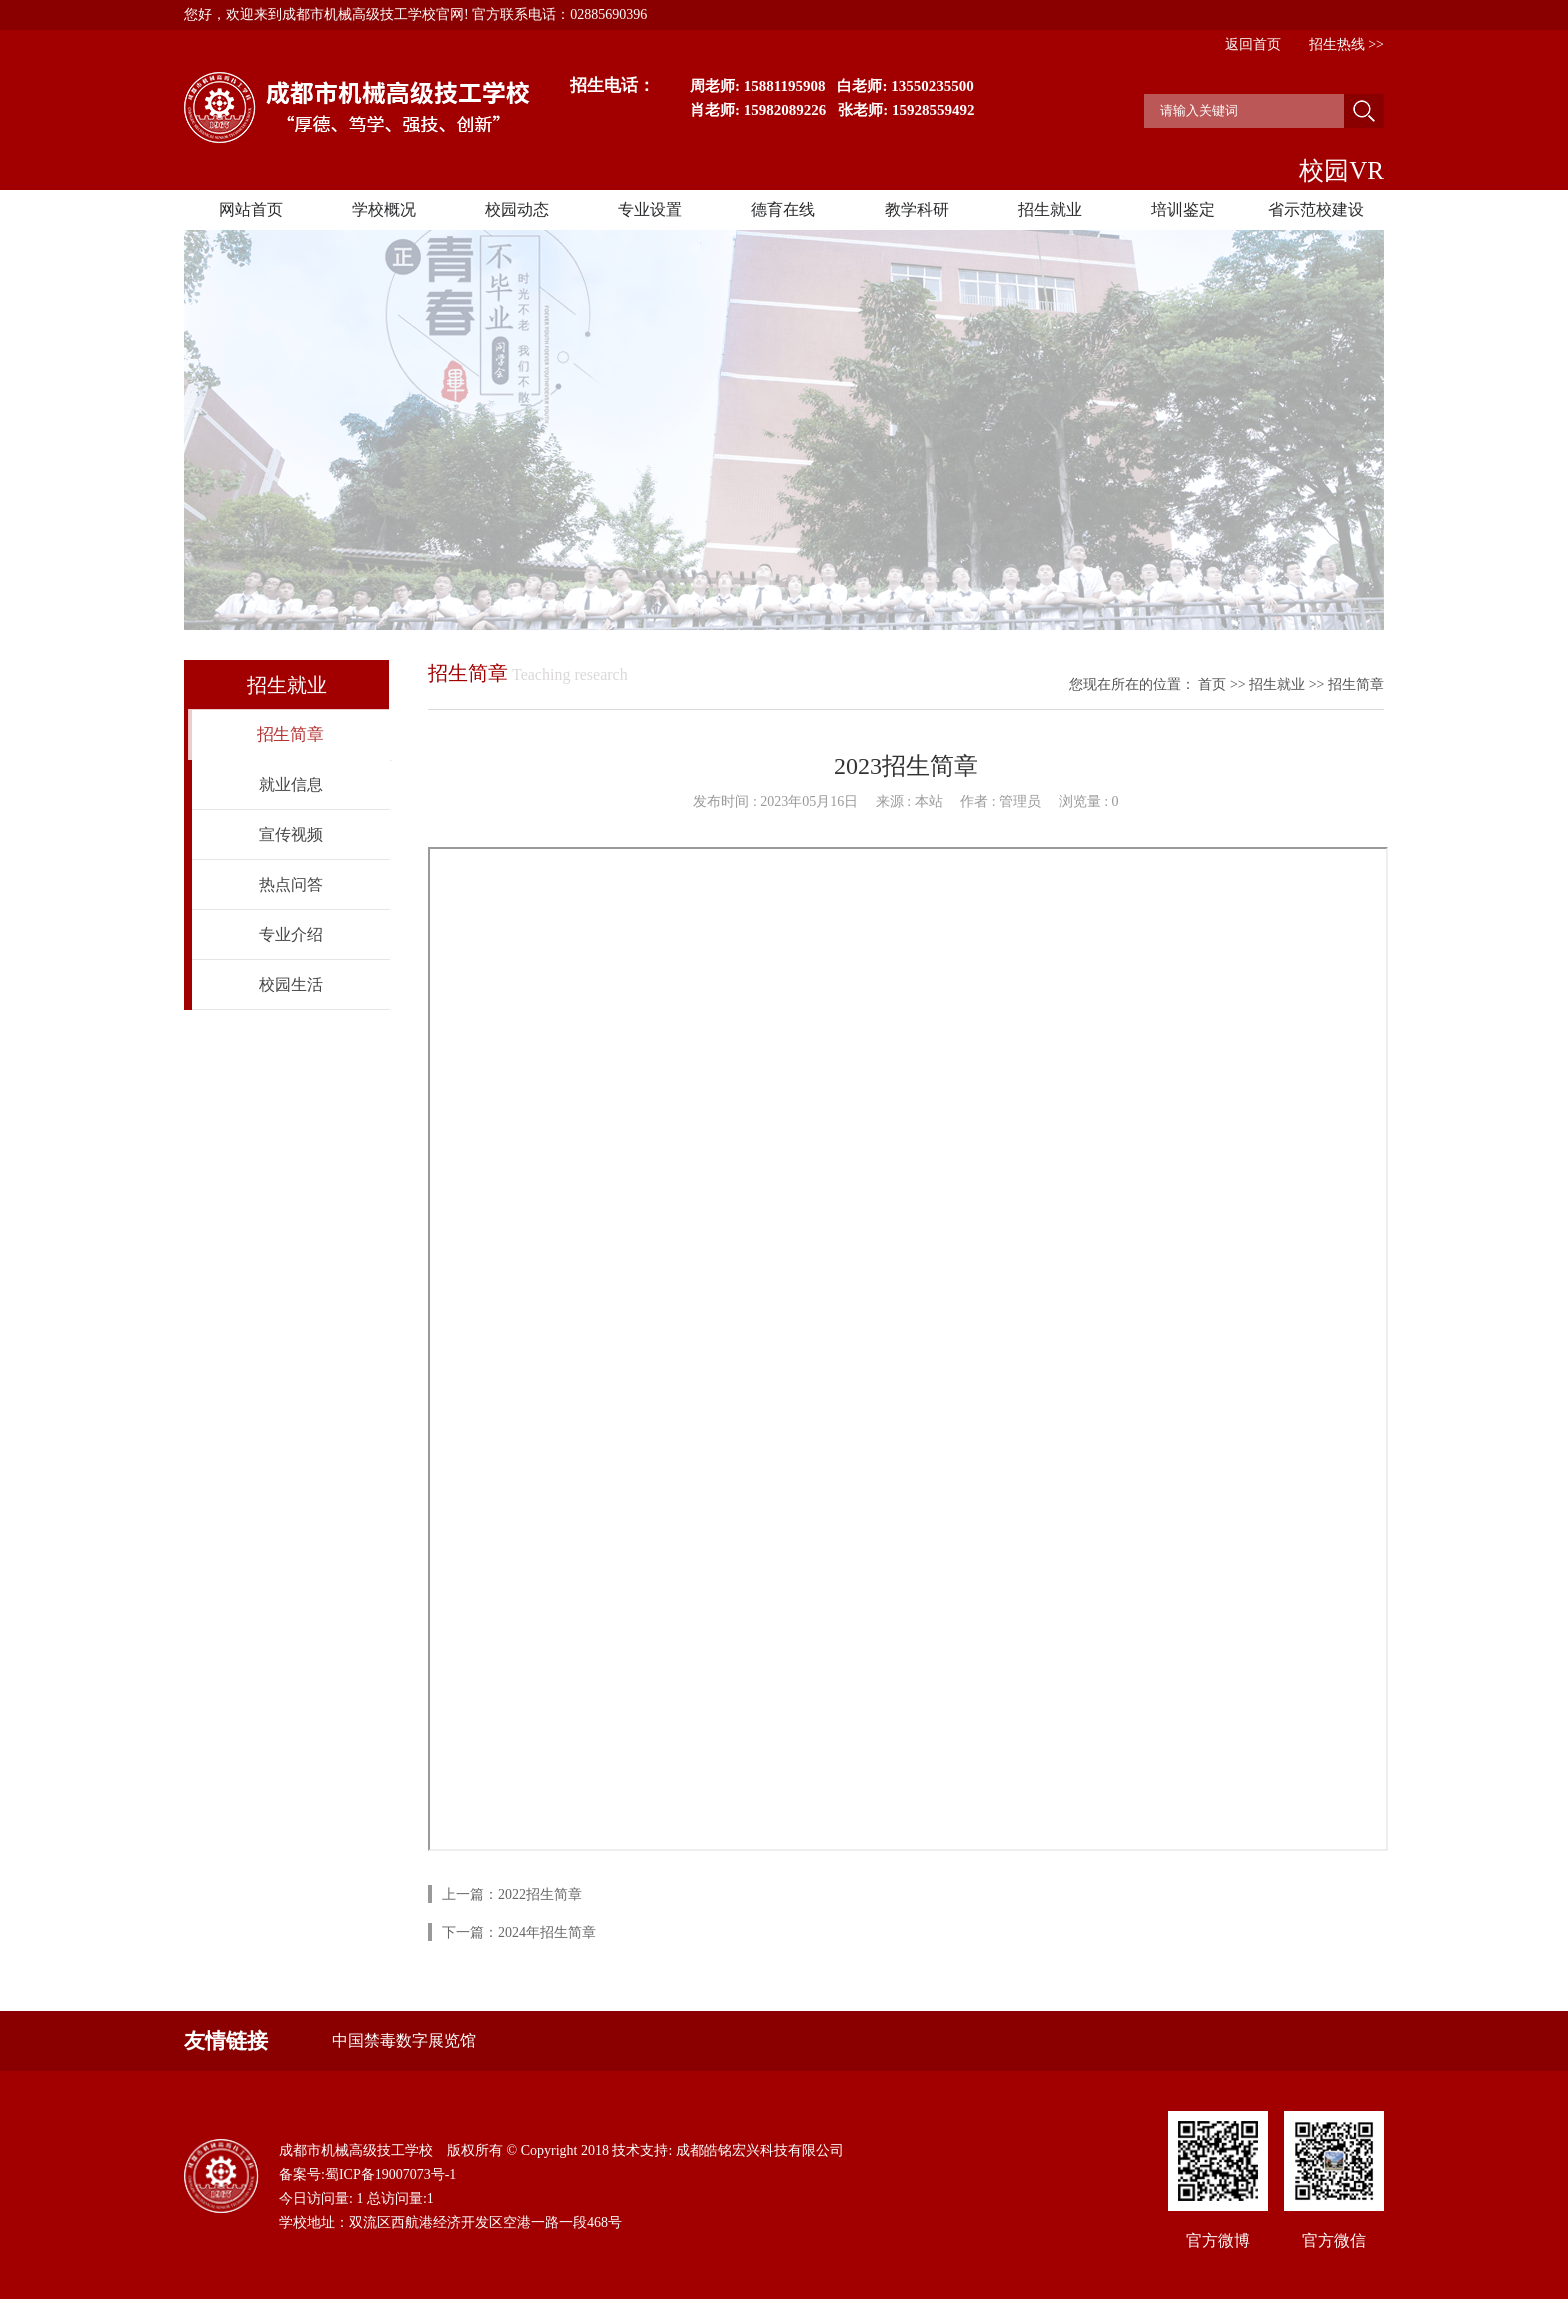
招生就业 (1050, 209)
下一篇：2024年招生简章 (519, 1932)
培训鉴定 (1183, 209)
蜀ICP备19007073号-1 (390, 2174)
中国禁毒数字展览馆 (404, 2040)
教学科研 (917, 209)
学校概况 (384, 209)
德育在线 (783, 209)
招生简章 (290, 735)
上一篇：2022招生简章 (512, 1894)
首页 (1212, 684)
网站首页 (251, 209)
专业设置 (650, 209)
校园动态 (517, 209)
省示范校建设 (1316, 209)
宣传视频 (291, 834)
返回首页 (1253, 44)
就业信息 (291, 784)
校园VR (1341, 170)
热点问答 (291, 884)
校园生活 (291, 984)
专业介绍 (291, 934)
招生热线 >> (1346, 44)
